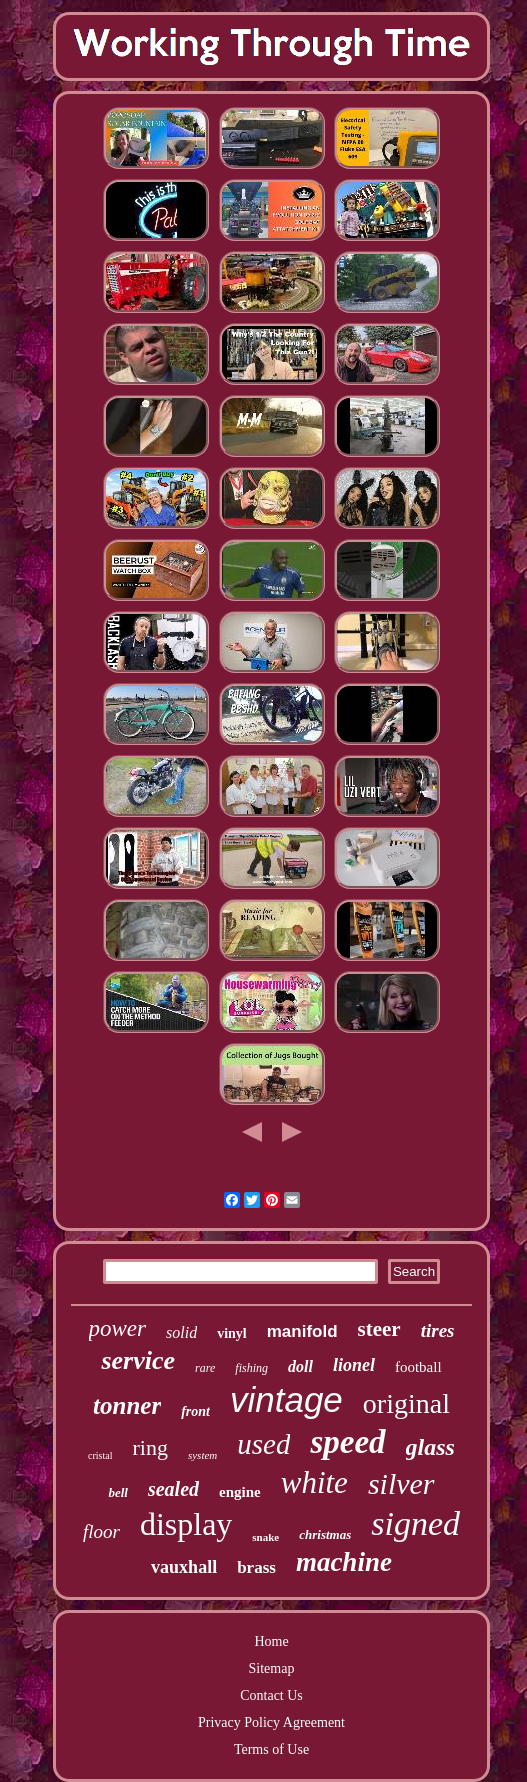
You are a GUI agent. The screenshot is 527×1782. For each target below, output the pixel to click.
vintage (286, 1399)
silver (401, 1483)
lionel (354, 1365)
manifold (302, 1331)
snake (265, 1537)
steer (379, 1329)
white (314, 1482)
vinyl (232, 1333)
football (418, 1367)
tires (438, 1330)
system (202, 1455)
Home (271, 1641)
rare (205, 1368)
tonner (127, 1405)
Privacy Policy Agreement (271, 1722)
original (406, 1403)
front (195, 1411)
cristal (100, 1455)
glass (430, 1447)
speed (347, 1442)
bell (118, 1492)
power (118, 1328)
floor (101, 1531)
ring (149, 1447)
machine (344, 1562)
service (138, 1360)
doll (300, 1366)
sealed (173, 1489)
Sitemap (272, 1668)
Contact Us (271, 1695)
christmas (325, 1534)
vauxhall (184, 1567)
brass (256, 1567)
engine (240, 1492)
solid (181, 1332)
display (186, 1524)
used (263, 1444)
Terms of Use (271, 1749)
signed (415, 1523)
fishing (251, 1368)
